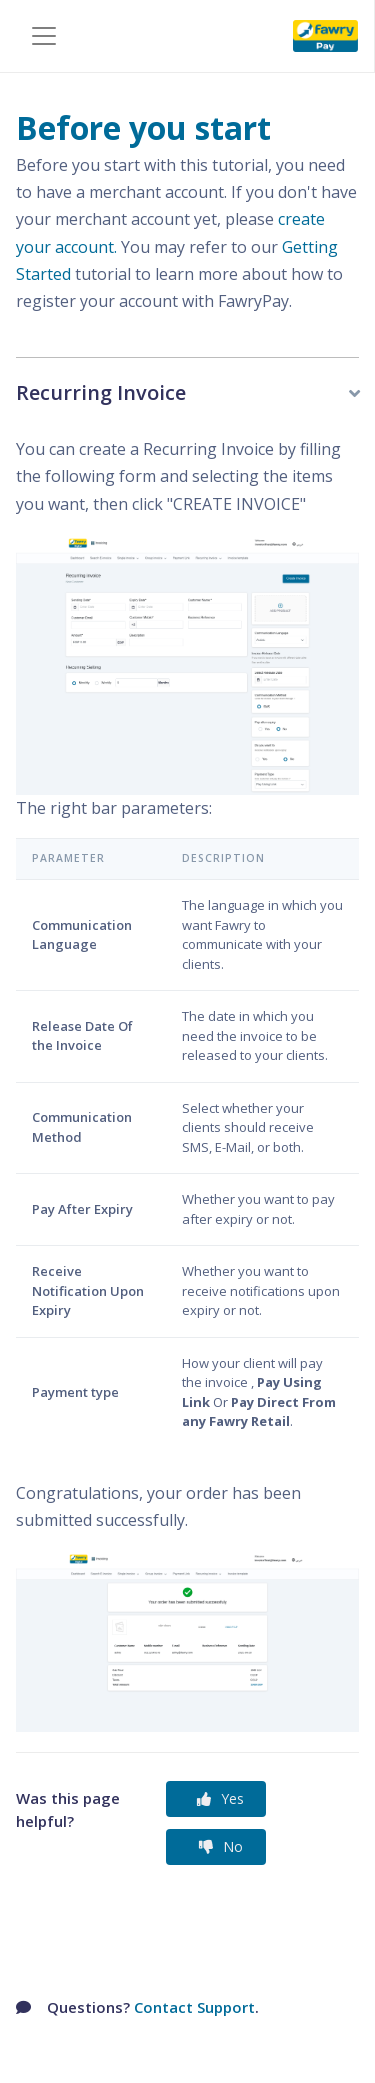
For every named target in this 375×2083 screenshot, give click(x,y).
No (221, 1846)
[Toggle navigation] (44, 36)
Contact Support (194, 2007)
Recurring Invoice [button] (101, 392)
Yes (220, 1798)
